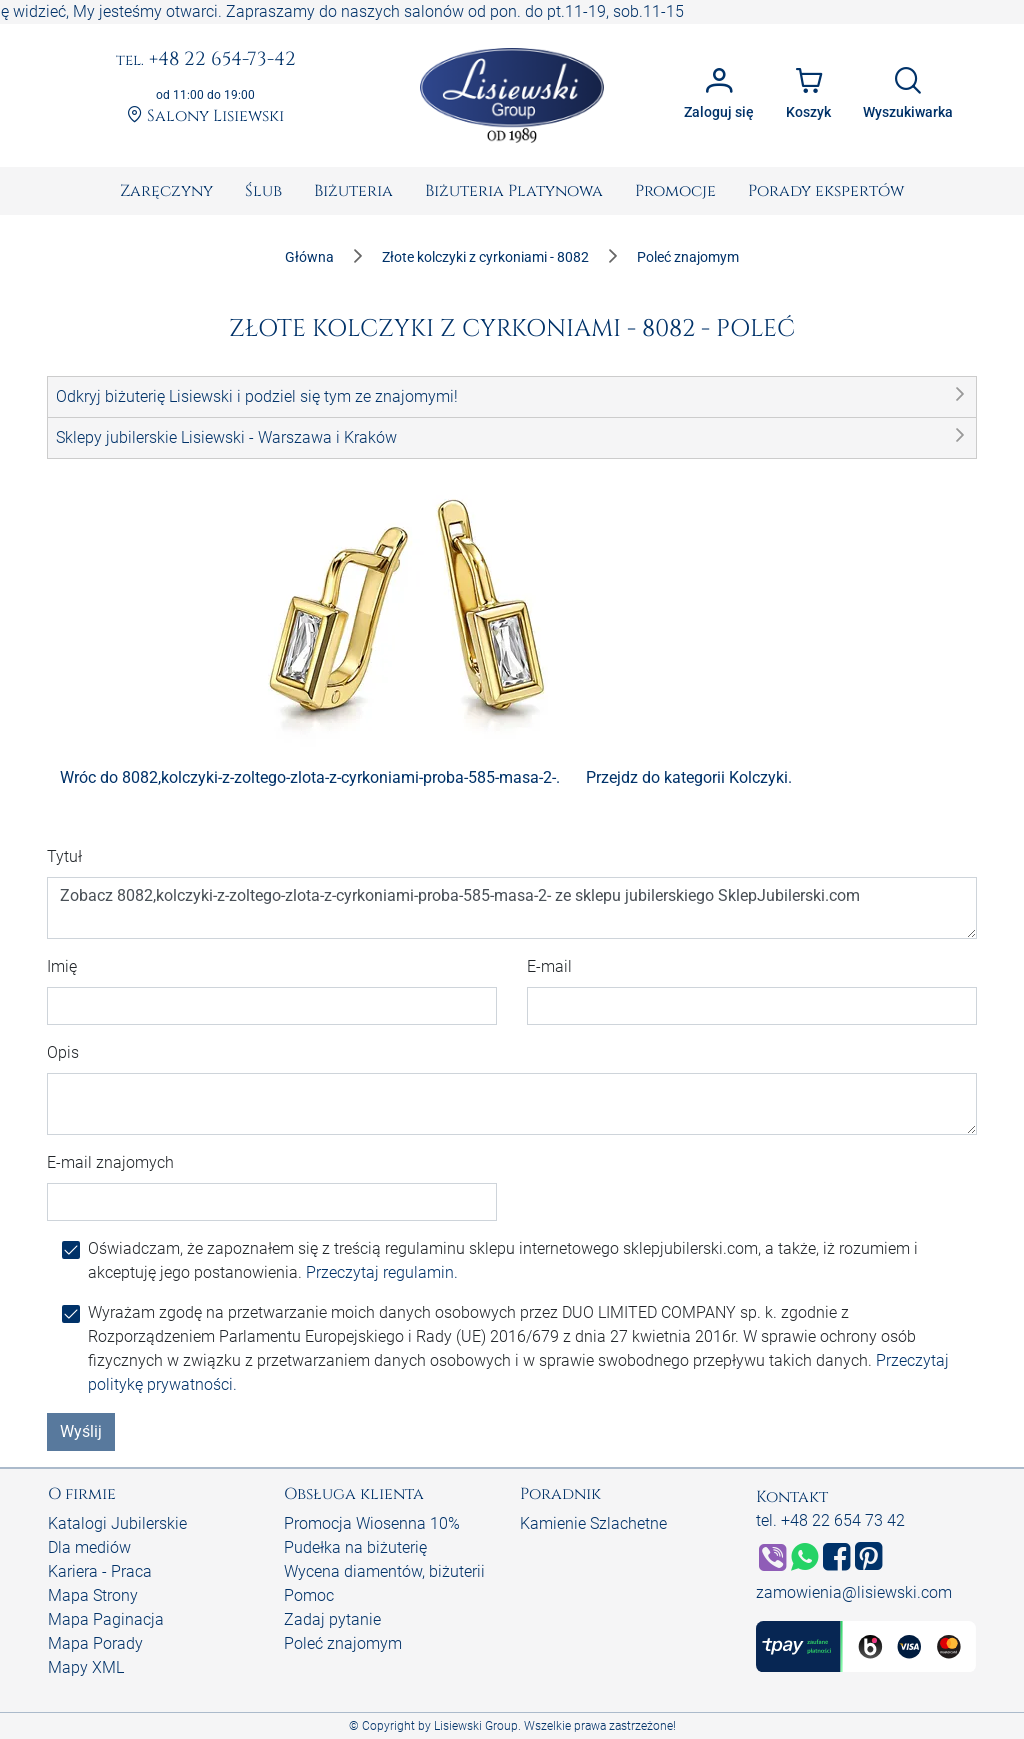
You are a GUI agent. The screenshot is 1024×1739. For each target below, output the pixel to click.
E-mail (549, 966)
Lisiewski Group (476, 1726)
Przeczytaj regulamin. (382, 1272)
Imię (62, 966)
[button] (512, 397)
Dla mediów (89, 1547)
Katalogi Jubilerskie (117, 1523)
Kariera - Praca (100, 1571)
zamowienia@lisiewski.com (854, 1592)
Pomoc (309, 1595)
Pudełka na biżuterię (355, 1547)
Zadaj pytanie (332, 1619)
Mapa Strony (93, 1595)
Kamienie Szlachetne (593, 1523)
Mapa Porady (95, 1643)
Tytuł (64, 856)
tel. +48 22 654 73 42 (830, 1520)
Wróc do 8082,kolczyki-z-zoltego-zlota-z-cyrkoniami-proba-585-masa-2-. (310, 777)
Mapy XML (86, 1667)
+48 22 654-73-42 (206, 60)
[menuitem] (166, 191)
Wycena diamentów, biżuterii (384, 1571)
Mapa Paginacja (106, 1619)
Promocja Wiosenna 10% (372, 1523)
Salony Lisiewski (205, 116)
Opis (63, 1052)
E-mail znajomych (110, 1162)
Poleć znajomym (343, 1643)
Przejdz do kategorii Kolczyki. (689, 777)
